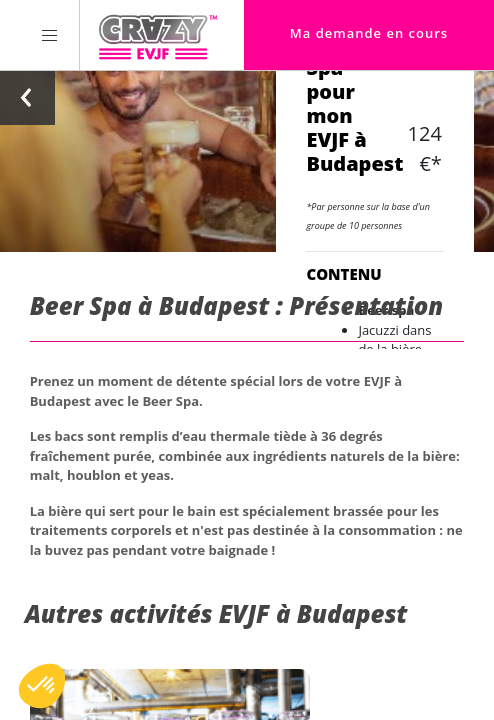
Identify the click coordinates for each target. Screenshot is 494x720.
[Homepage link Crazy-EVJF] (157, 35)
